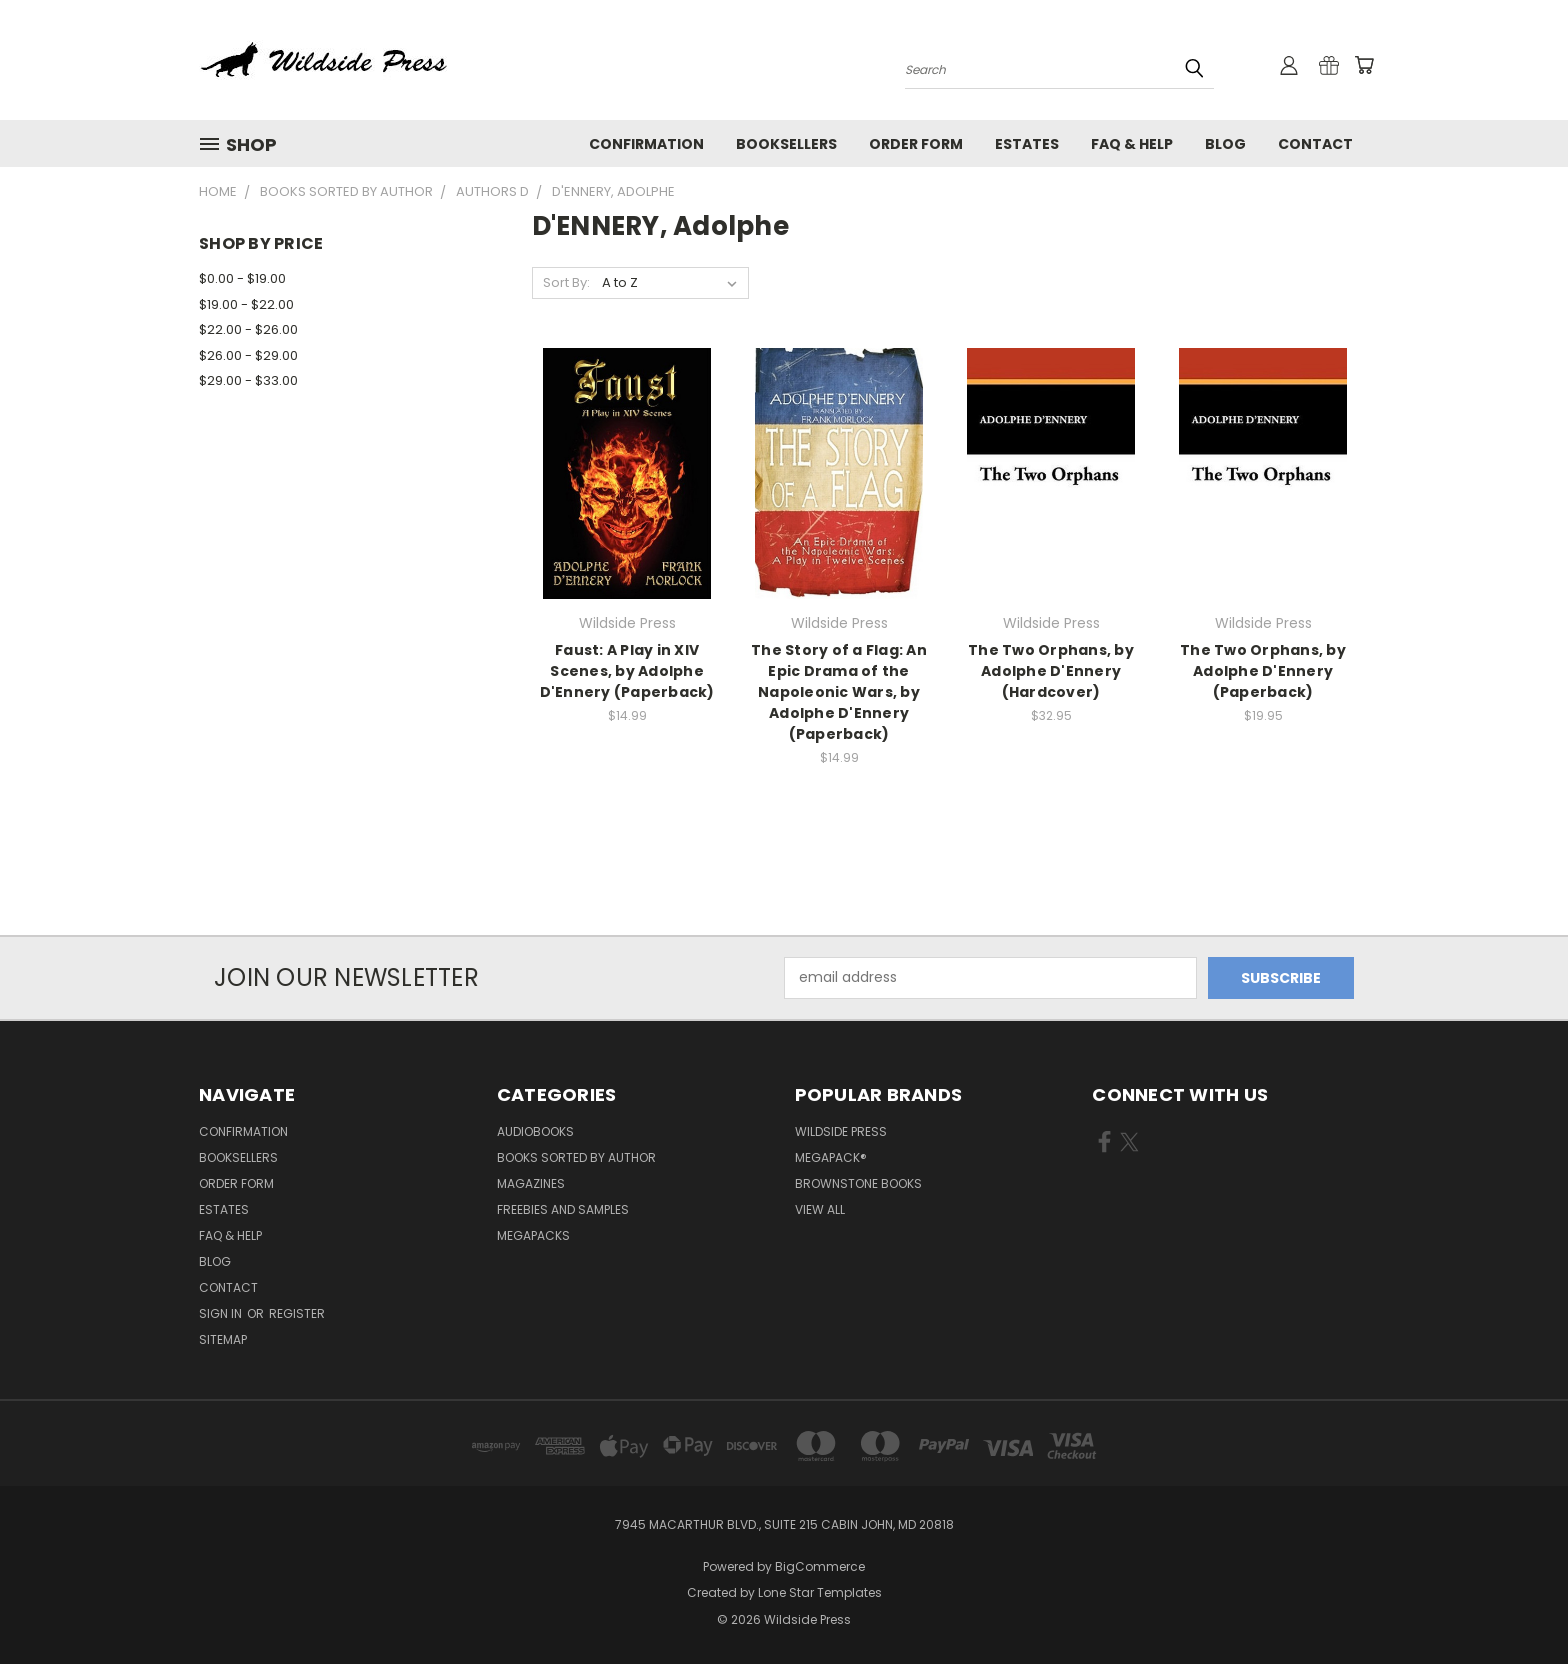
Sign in (222, 1313)
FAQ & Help (1132, 144)
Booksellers (786, 144)
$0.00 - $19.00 (242, 278)
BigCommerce (820, 1566)
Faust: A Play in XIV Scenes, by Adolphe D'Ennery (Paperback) (627, 671)
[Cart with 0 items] (1364, 65)
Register (297, 1313)
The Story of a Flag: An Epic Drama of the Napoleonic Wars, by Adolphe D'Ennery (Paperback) (839, 692)
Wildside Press (841, 1131)
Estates (1027, 144)
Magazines (531, 1183)
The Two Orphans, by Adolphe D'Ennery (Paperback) (1263, 671)
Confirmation (646, 144)
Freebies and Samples (563, 1209)
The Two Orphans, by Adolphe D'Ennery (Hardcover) (1051, 671)
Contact (1315, 144)
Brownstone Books (858, 1183)
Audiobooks (535, 1131)
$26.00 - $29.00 (248, 355)
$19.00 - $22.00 (246, 304)
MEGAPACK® (831, 1157)
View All (820, 1209)
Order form (916, 144)
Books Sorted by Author (576, 1157)
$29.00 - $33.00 (248, 380)
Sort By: (566, 282)
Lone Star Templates (820, 1592)
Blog (1225, 144)
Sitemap (223, 1339)
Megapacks (533, 1235)
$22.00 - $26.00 (248, 329)
